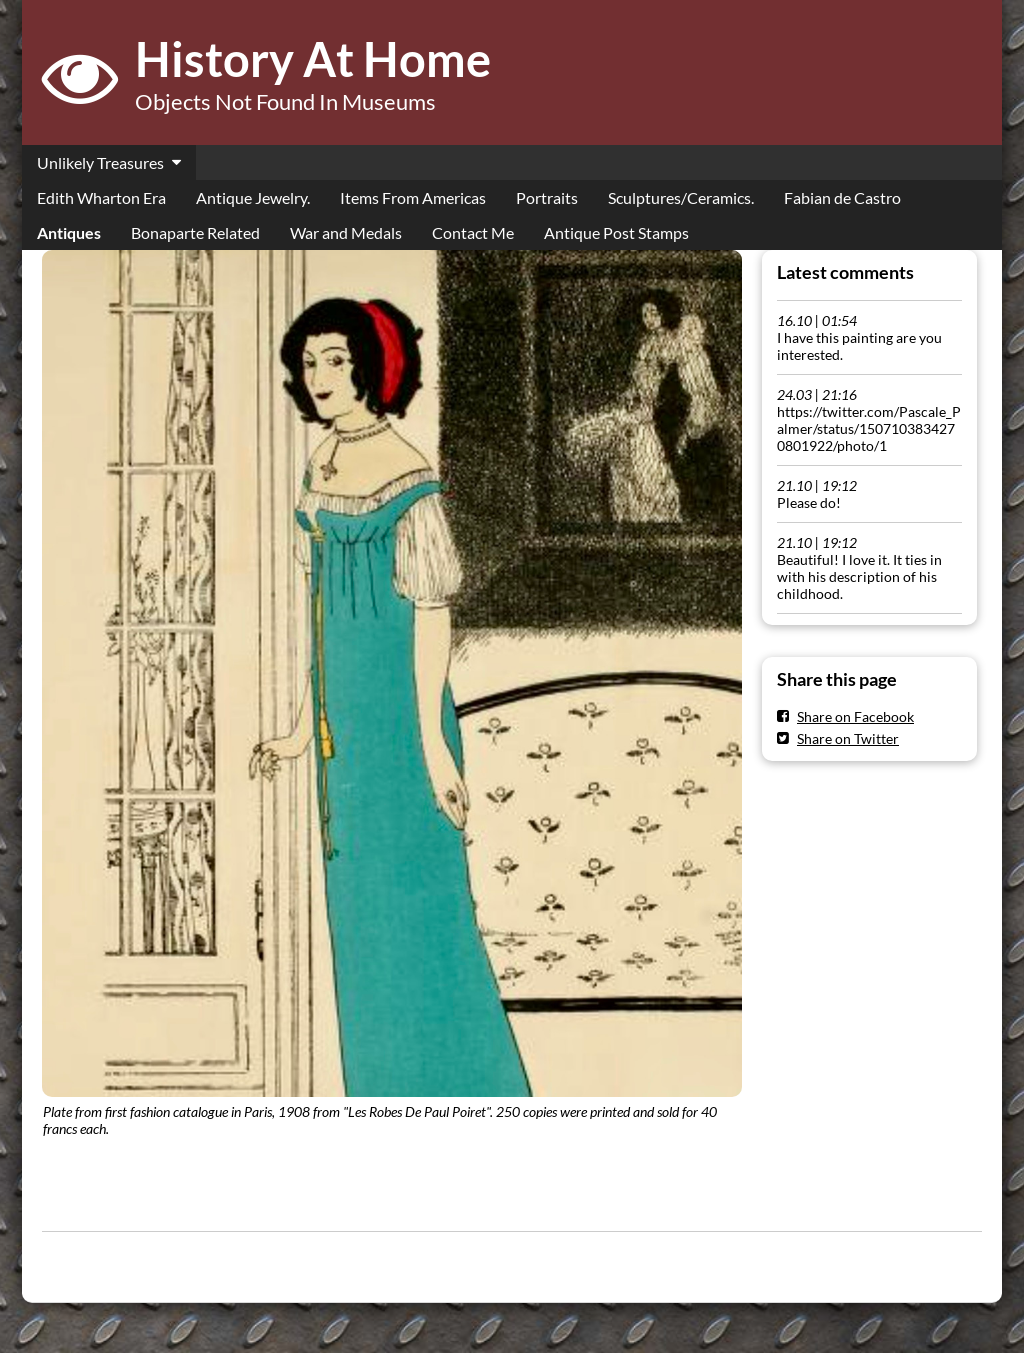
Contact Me (473, 232)
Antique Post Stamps (616, 232)
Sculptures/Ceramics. (681, 197)
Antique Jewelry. (253, 197)
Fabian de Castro (842, 197)
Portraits (547, 197)
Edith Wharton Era (101, 197)
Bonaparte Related (195, 232)
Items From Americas (413, 197)
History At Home (313, 59)
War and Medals (346, 232)
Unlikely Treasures (100, 162)
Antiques (69, 232)
